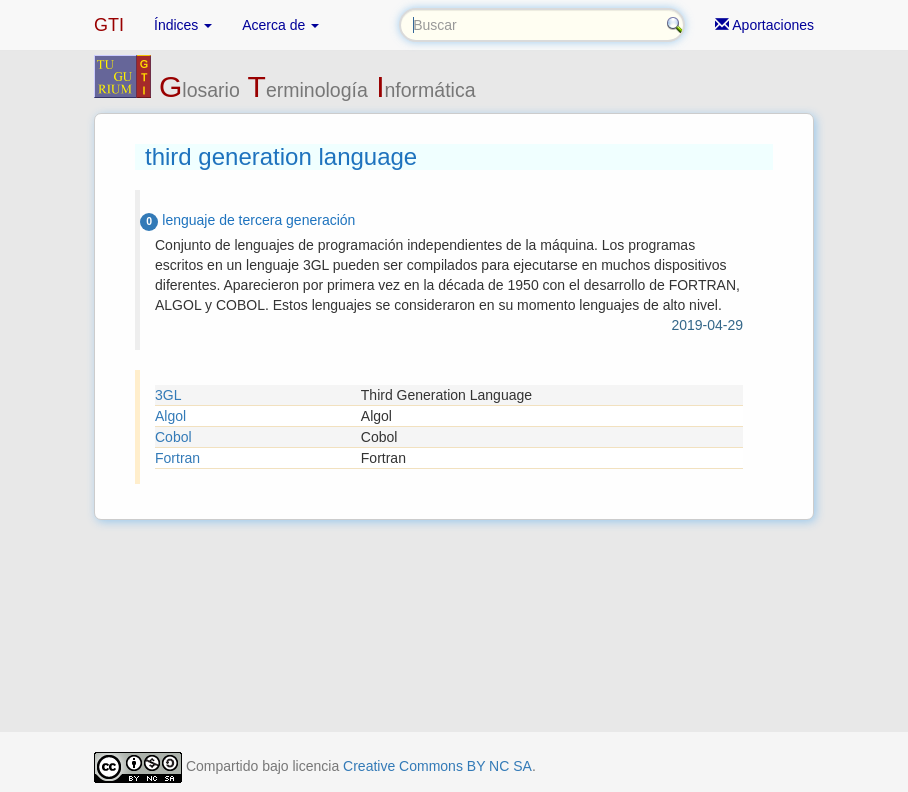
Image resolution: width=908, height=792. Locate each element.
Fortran (177, 458)
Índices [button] (183, 25)
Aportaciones (764, 25)
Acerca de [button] (280, 25)
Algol (170, 416)
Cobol (173, 437)
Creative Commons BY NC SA (437, 766)
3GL (168, 395)
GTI (109, 25)
